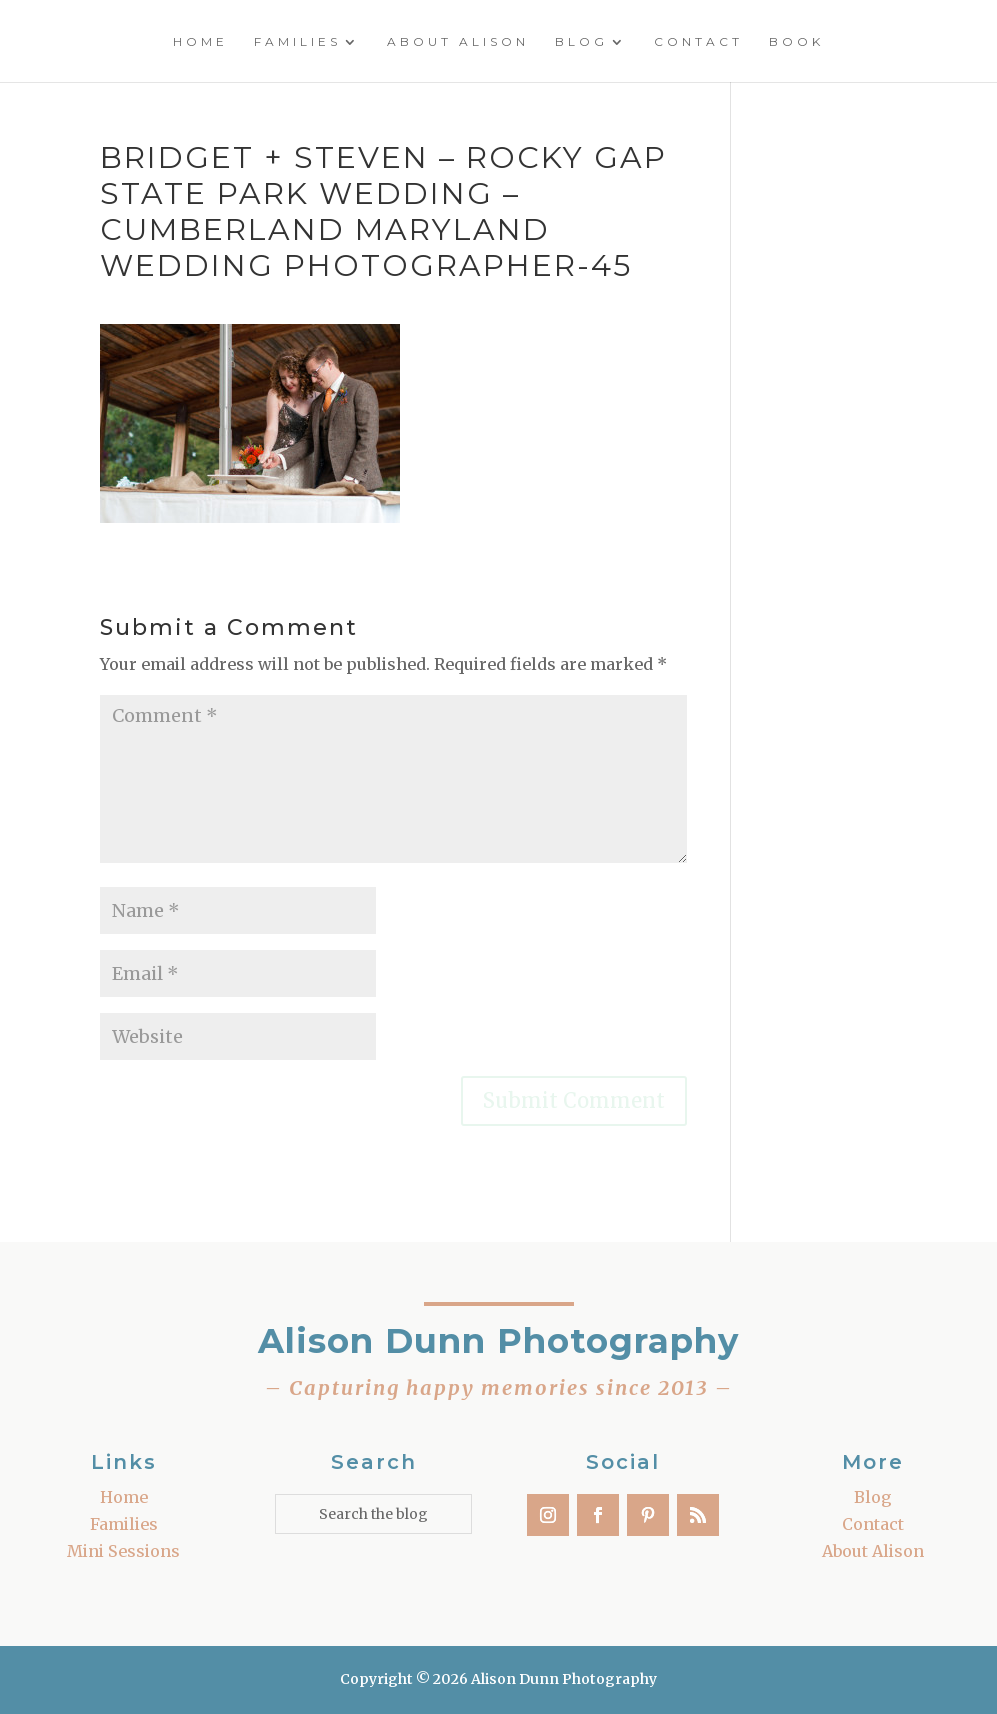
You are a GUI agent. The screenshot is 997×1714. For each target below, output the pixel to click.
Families (297, 42)
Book (796, 42)
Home (200, 42)
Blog (581, 42)
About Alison (458, 42)
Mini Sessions (123, 1551)
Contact (698, 42)
